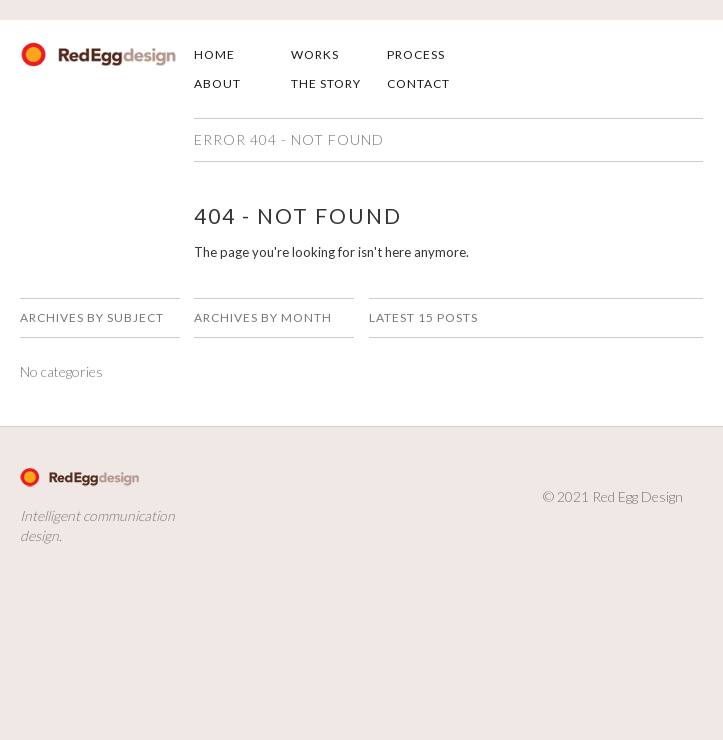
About (217, 83)
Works (315, 54)
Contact (418, 83)
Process (416, 54)
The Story (326, 83)
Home (214, 54)
